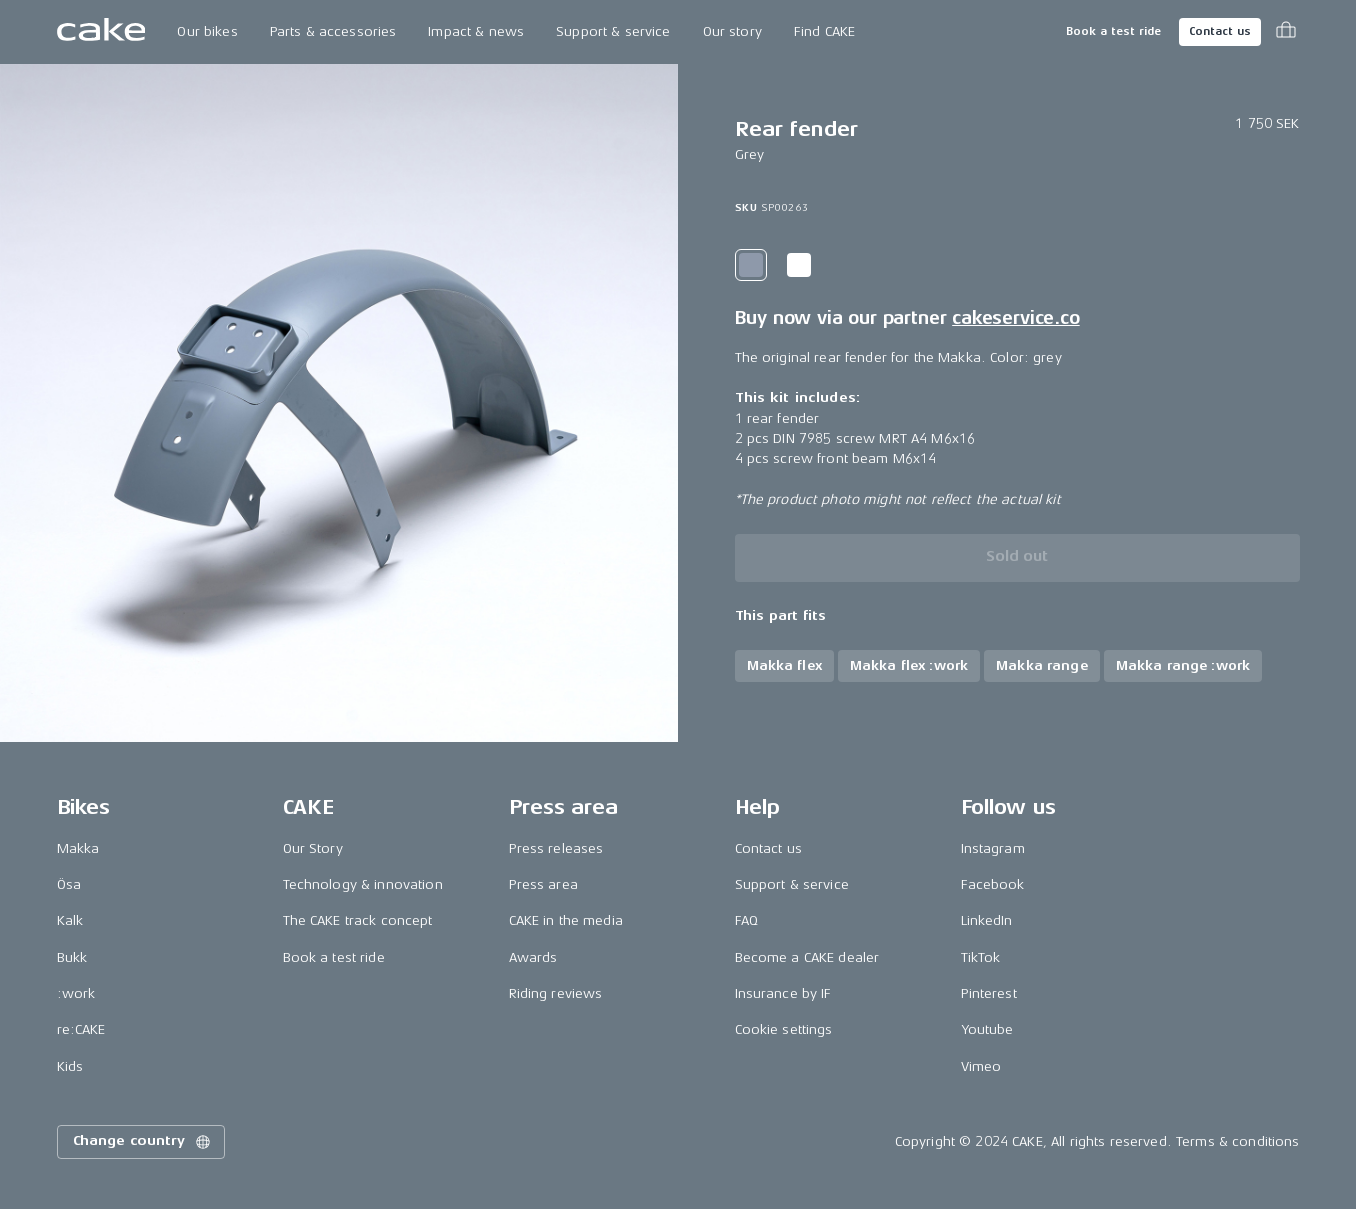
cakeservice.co (1015, 318)
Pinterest (989, 993)
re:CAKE (81, 1029)
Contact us (1220, 31)
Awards (533, 957)
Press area (543, 884)
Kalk (70, 920)
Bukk (72, 957)
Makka (78, 848)
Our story (732, 31)
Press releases (556, 848)
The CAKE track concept (358, 920)
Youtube (987, 1029)
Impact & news (476, 31)
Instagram (993, 848)
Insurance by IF (783, 993)
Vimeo (981, 1066)
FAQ (746, 920)
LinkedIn (987, 920)
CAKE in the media (566, 920)
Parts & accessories (333, 31)
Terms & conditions (1238, 1141)
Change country (143, 1142)
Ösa (69, 884)
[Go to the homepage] (101, 32)
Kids (70, 1066)
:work (76, 993)
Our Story (313, 848)
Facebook (993, 884)
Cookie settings (784, 1029)
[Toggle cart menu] (1286, 32)
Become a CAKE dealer (807, 957)
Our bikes (207, 31)
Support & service (613, 31)
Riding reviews (556, 993)
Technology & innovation (363, 884)
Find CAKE (824, 31)
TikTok (981, 957)
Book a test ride (1113, 31)
